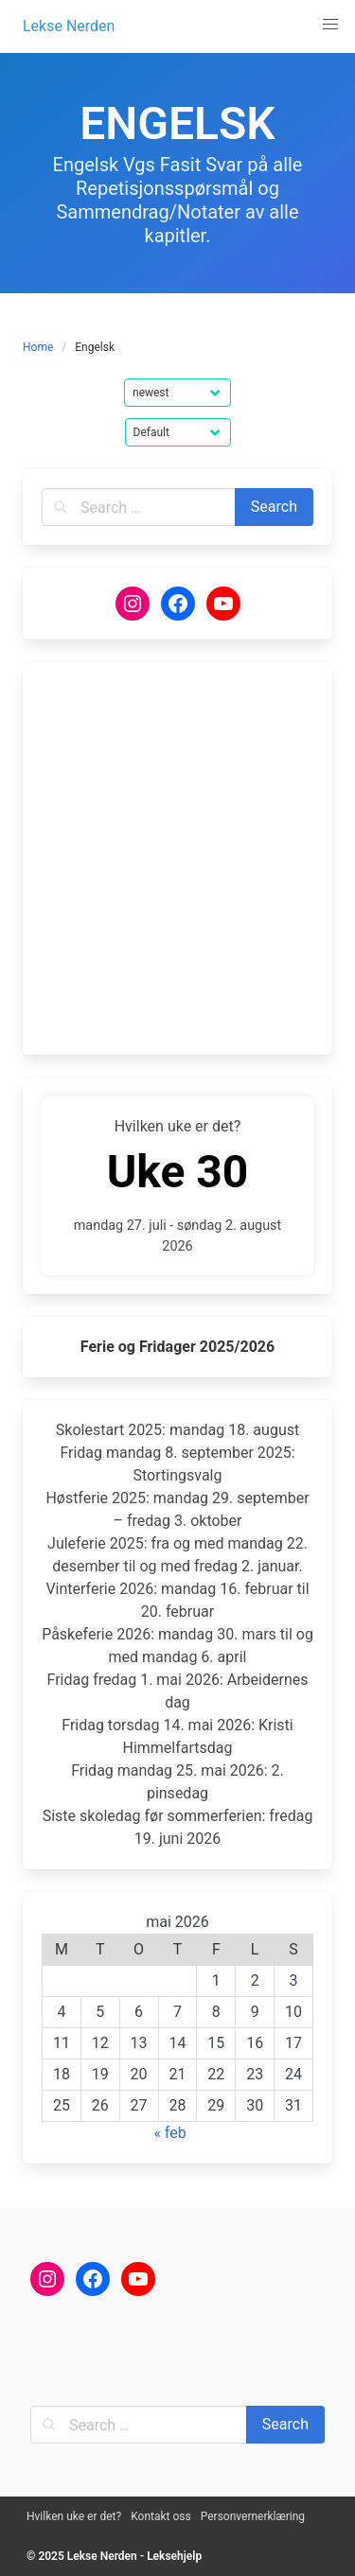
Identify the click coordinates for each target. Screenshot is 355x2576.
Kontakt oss (161, 2516)
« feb (169, 2133)
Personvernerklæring (253, 2516)
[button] (330, 24)
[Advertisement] (177, 858)
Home (38, 347)
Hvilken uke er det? (74, 2516)
